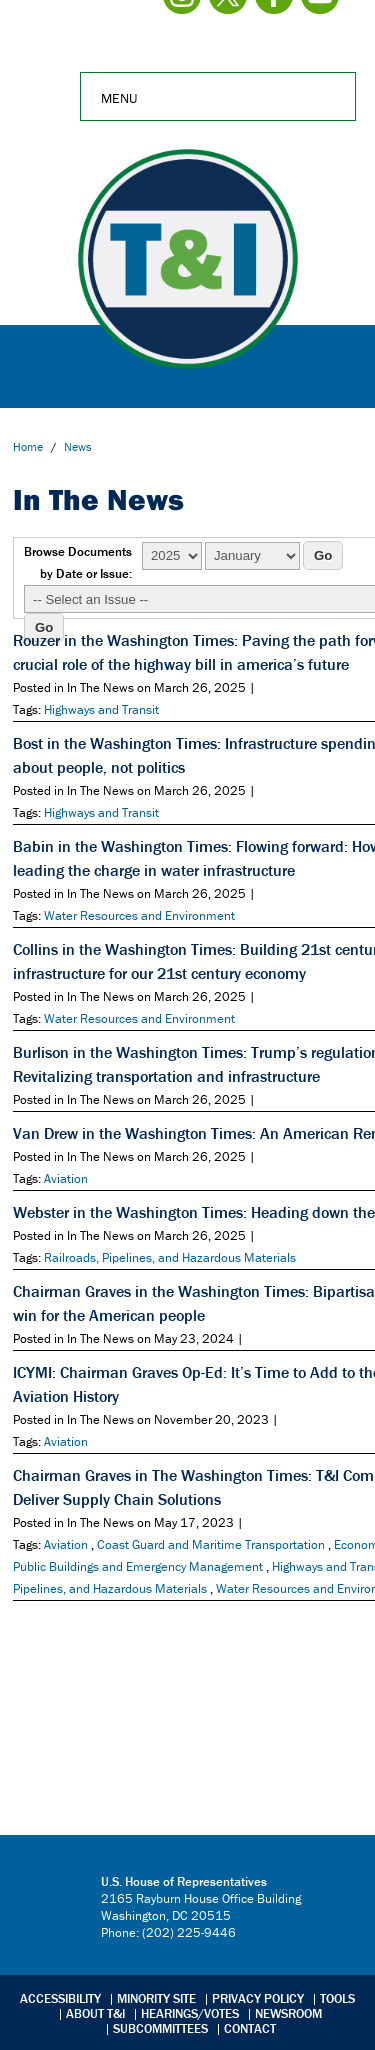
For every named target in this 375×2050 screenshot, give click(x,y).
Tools (337, 1998)
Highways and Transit (101, 709)
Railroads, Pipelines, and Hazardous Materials (170, 1257)
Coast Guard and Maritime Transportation (211, 1544)
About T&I (95, 2013)
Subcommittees (160, 2028)
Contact (250, 2028)
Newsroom (288, 2013)
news (78, 446)
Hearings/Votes (190, 2013)
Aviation (66, 1178)
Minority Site (156, 1998)
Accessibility (60, 1998)
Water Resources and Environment (139, 915)
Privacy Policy (258, 1998)
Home (28, 446)
